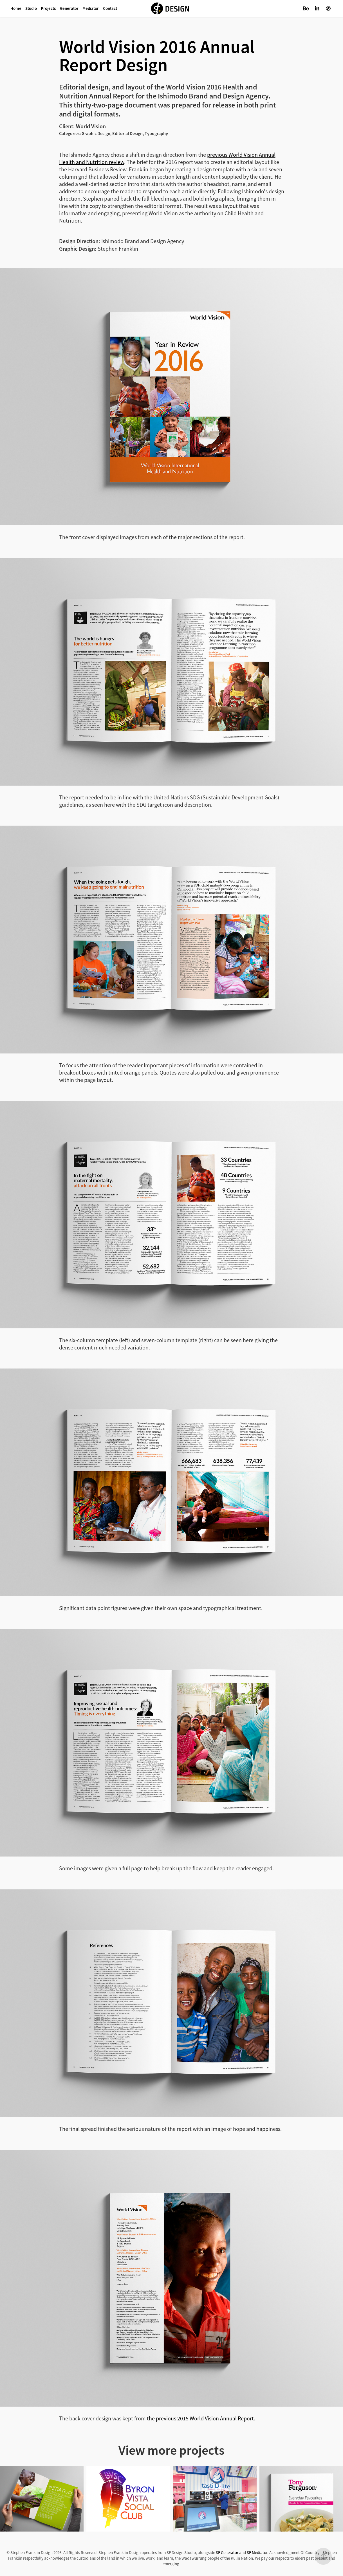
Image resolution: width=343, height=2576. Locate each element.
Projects (48, 8)
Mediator (90, 8)
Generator (69, 8)
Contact (110, 8)
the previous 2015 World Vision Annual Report (200, 2418)
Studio (31, 8)
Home (15, 8)
